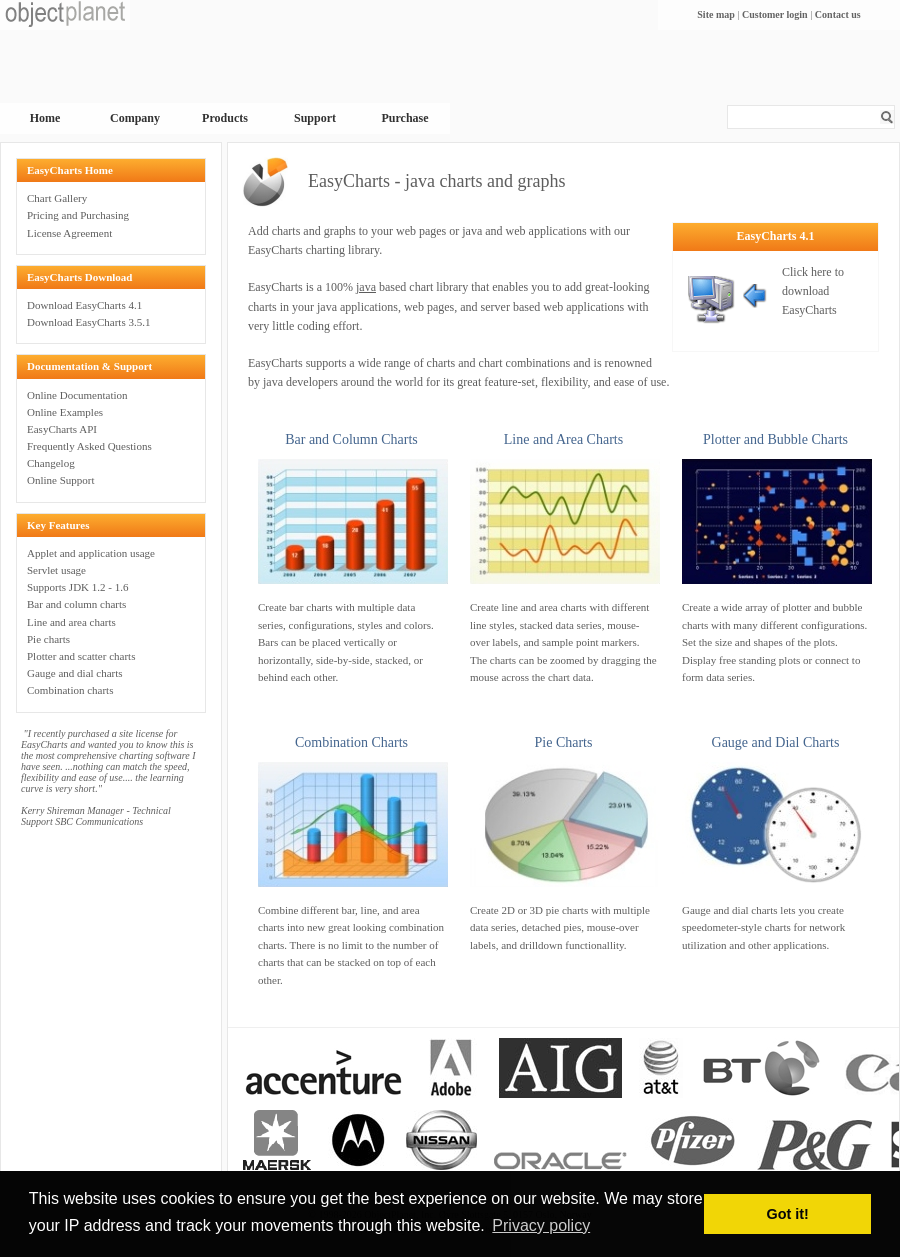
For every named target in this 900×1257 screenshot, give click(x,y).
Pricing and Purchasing (78, 215)
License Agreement (69, 233)
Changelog (51, 463)
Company (135, 118)
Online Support (61, 480)
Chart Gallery (57, 198)
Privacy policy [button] (541, 1225)
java (366, 287)
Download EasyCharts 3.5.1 (88, 322)
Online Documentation (77, 395)
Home (45, 118)
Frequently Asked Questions (89, 446)
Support (315, 118)
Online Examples (65, 412)
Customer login (775, 14)
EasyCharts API (62, 429)
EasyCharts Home (70, 170)
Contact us (838, 14)
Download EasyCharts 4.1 (84, 305)
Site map (716, 14)
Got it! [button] (788, 1214)
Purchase (404, 118)
